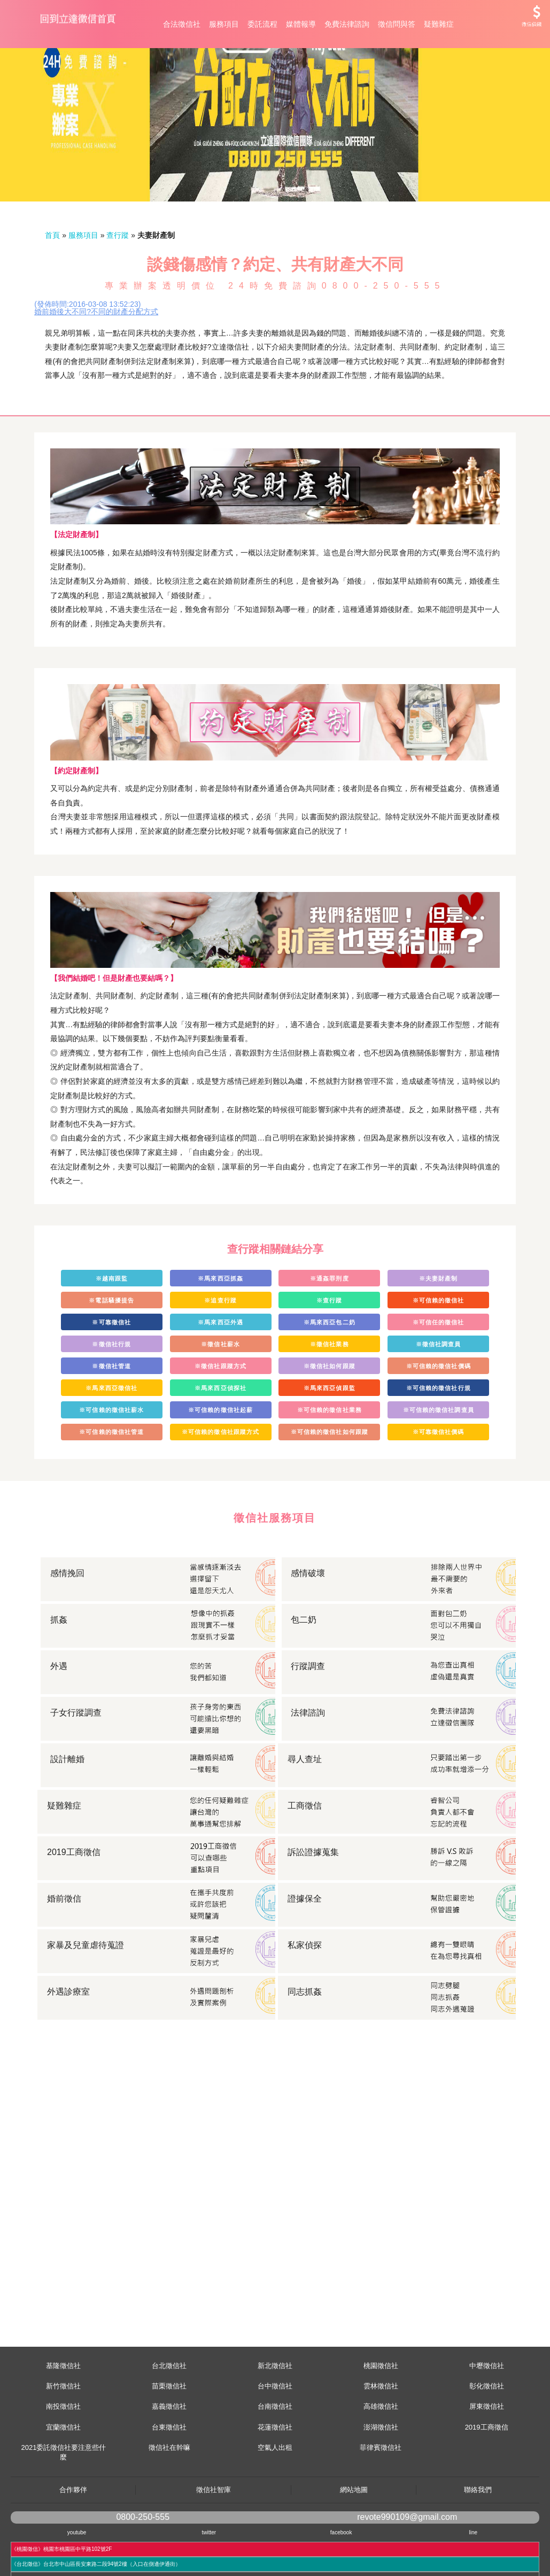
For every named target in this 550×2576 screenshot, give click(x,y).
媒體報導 (301, 24)
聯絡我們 (478, 2538)
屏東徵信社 (486, 2454)
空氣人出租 (275, 2496)
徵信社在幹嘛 (169, 2496)
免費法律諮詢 (346, 24)
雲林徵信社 (380, 2434)
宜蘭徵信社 (63, 2475)
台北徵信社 (169, 2414)
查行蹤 (117, 283)
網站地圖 (354, 2538)
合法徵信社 (181, 24)
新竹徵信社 (63, 2434)
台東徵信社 (169, 2475)
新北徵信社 (275, 2414)
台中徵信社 (275, 2434)
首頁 (52, 283)
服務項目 (224, 24)
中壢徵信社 (486, 2414)
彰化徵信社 (486, 2434)
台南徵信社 (275, 2454)
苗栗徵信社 (169, 2434)
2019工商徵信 (486, 2475)
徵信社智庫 (213, 2538)
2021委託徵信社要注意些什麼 (63, 2500)
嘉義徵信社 (169, 2454)
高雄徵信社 (380, 2454)
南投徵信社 (63, 2454)
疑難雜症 (439, 24)
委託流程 (262, 24)
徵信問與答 (396, 24)
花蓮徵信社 (275, 2475)
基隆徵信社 (63, 2414)
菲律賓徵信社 (380, 2496)
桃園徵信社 (380, 2414)
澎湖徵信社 (380, 2475)
